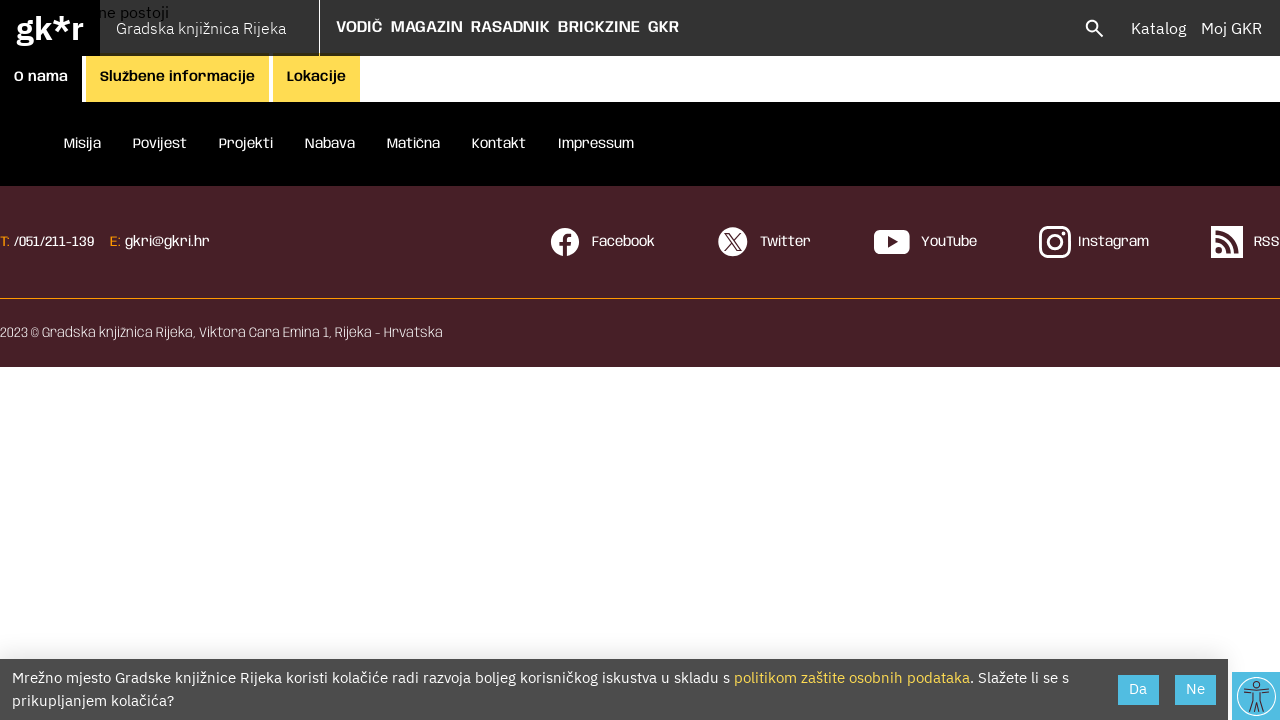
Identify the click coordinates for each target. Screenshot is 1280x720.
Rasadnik (510, 27)
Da (1138, 688)
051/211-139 (56, 242)
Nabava (330, 144)
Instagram (1094, 242)
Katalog (1158, 28)
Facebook (602, 242)
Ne (1195, 688)
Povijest (160, 144)
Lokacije (316, 77)
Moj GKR (1231, 28)
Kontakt (499, 144)
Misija (82, 144)
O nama (41, 77)
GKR (663, 27)
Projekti (246, 144)
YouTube (925, 242)
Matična (413, 144)
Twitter (764, 242)
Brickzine (599, 27)
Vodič (359, 27)
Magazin (427, 27)
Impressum (596, 144)
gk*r (50, 28)
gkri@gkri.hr (167, 242)
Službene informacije (177, 77)
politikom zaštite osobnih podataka (852, 677)
